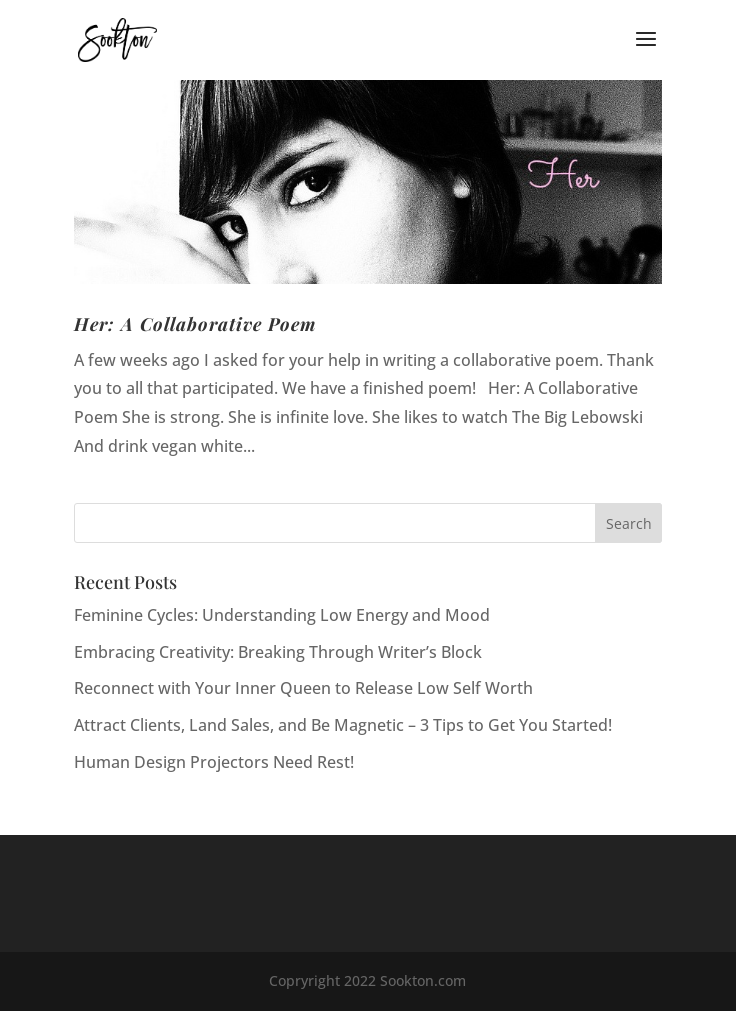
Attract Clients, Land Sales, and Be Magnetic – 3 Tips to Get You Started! (343, 725)
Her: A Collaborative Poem (195, 324)
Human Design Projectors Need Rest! (214, 762)
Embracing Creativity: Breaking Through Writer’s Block (278, 652)
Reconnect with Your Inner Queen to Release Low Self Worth (303, 688)
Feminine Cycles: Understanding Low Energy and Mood (282, 615)
